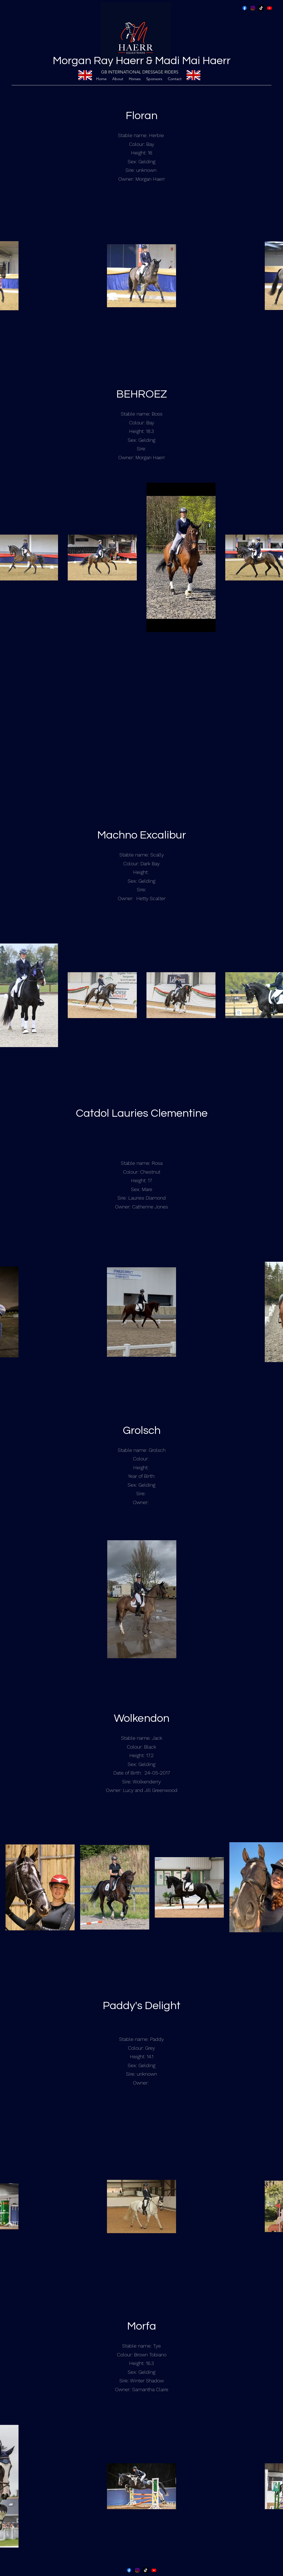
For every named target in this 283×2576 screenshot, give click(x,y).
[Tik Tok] (261, 8)
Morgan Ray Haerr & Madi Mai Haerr (141, 60)
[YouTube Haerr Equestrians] (269, 8)
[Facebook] (244, 8)
